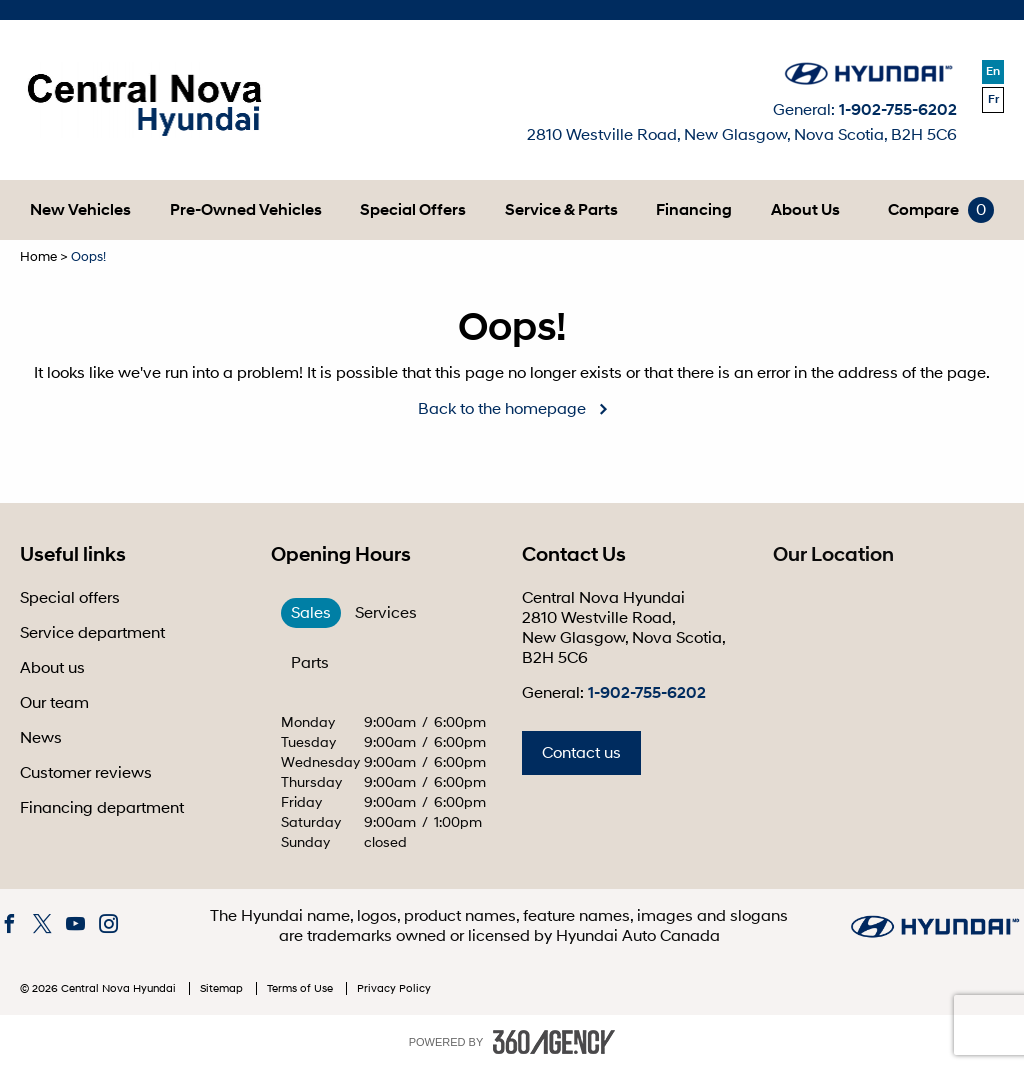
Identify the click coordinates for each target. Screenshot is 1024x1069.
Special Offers (413, 210)
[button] (80, 210)
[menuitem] (80, 210)
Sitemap (223, 988)
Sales (311, 613)
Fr (993, 99)
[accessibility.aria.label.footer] (554, 1042)
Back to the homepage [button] (502, 409)
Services (386, 613)
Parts (310, 663)
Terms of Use (301, 988)
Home (38, 257)
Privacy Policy (394, 988)
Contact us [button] (581, 753)
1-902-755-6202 (898, 110)
